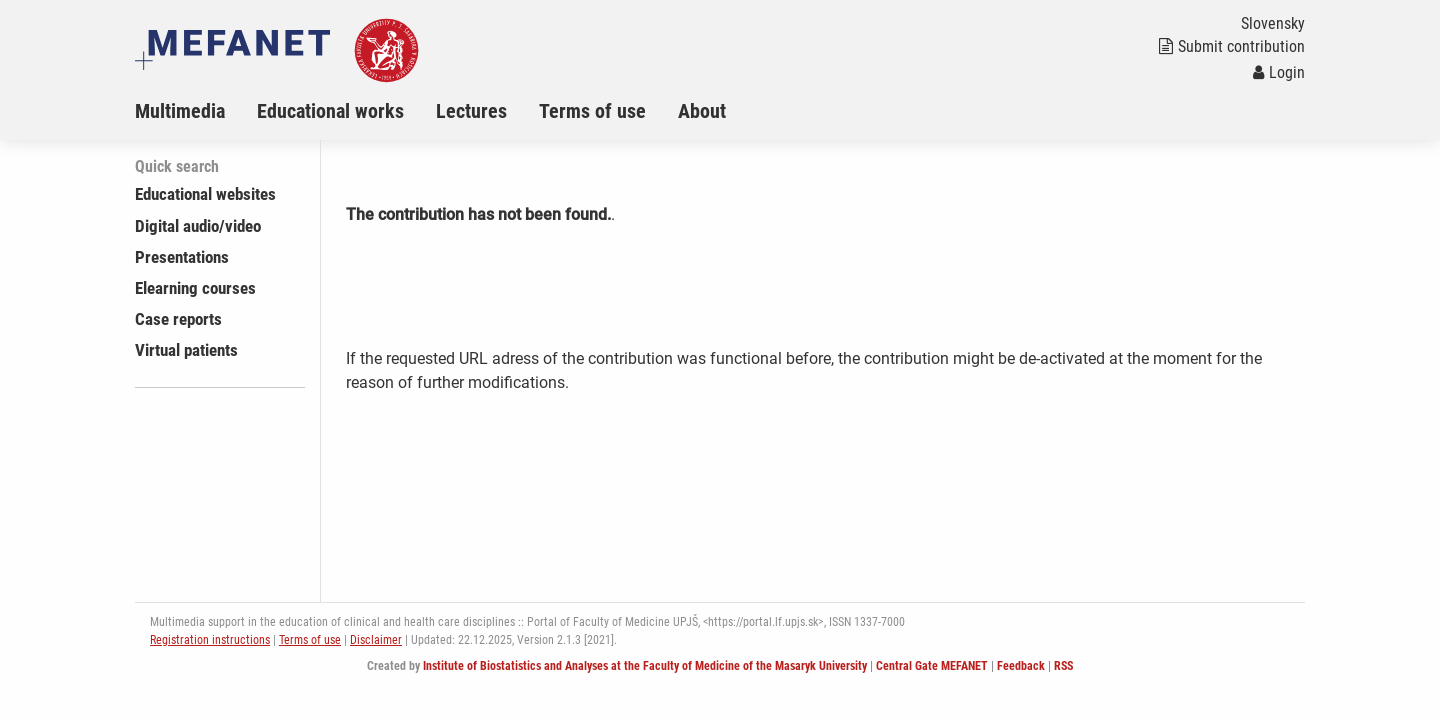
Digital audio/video (198, 226)
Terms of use (592, 111)
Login (1279, 72)
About (702, 111)
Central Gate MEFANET (932, 666)
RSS (1063, 666)
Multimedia (180, 111)
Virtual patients (186, 350)
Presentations (182, 257)
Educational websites (205, 194)
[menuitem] (196, 111)
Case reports (178, 319)
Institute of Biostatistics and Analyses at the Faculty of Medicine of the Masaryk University (645, 666)
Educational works (330, 111)
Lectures (471, 111)
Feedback (1021, 666)
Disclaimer (376, 640)
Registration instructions (210, 640)
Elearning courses (195, 288)
